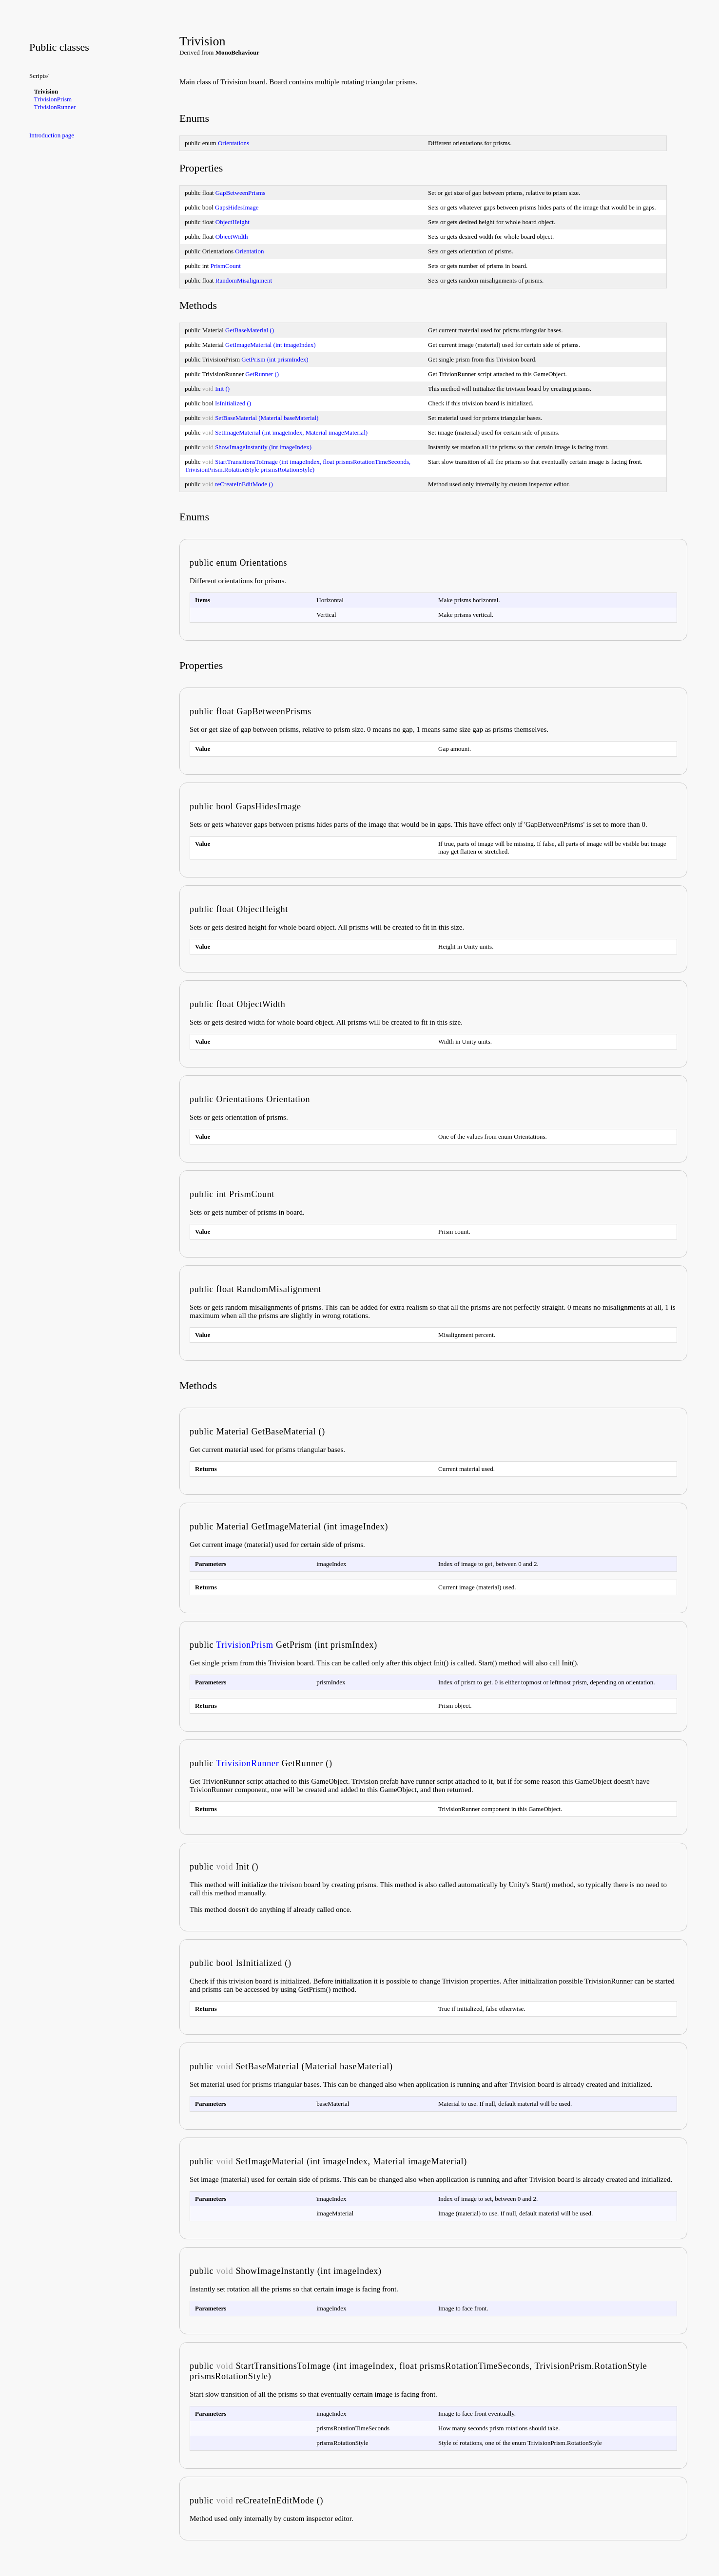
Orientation (249, 251)
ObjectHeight (232, 222)
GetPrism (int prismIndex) (274, 359)
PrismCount (226, 265)
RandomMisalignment (243, 280)
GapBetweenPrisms (240, 192)
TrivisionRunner (55, 107)
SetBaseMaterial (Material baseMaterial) (266, 417)
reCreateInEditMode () (244, 484)
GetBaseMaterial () (249, 330)
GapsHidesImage (237, 207)
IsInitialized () (233, 403)
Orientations (233, 143)
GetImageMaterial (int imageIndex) (270, 344)
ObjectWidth (231, 236)
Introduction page (51, 135)
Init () (222, 388)
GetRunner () (262, 374)
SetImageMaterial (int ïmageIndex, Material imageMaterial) (291, 432)
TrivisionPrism (53, 99)
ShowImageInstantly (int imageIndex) (263, 447)
